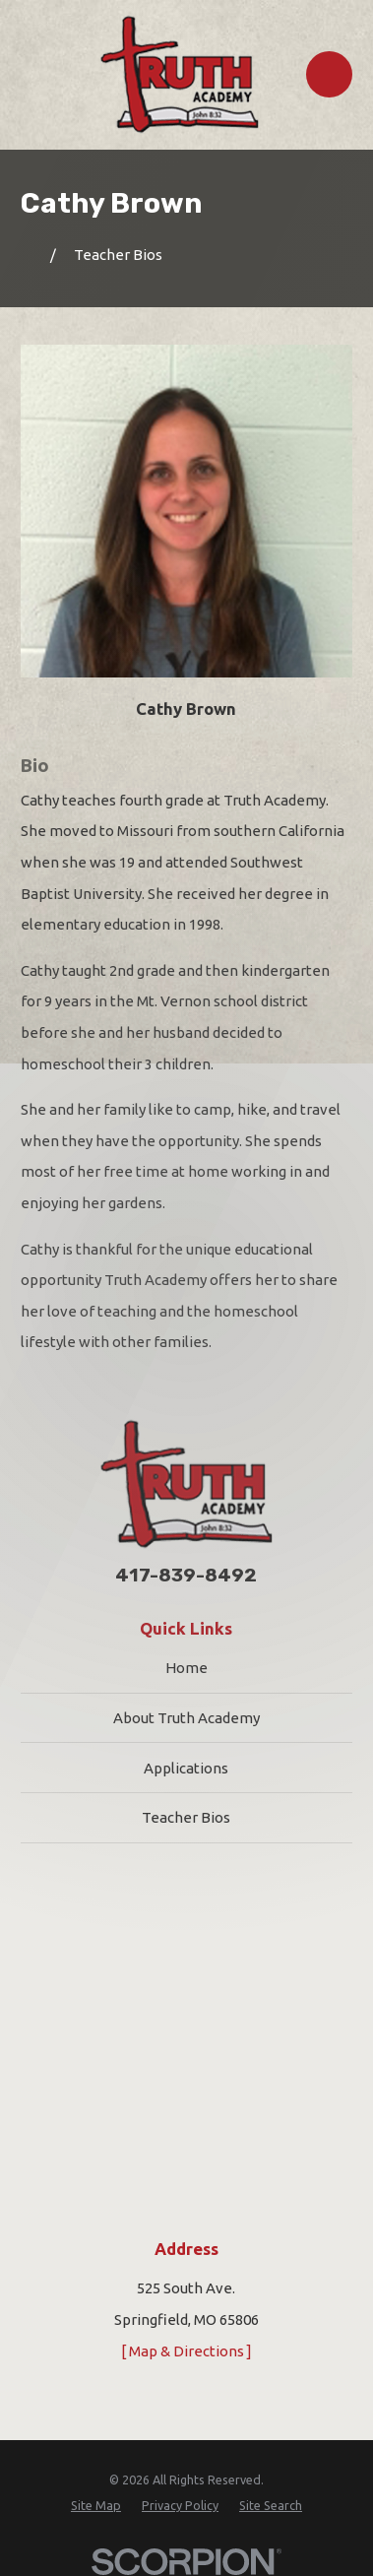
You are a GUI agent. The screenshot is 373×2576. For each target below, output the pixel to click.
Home (186, 1667)
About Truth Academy (186, 1717)
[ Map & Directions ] (186, 2351)
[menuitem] (96, 2505)
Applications (186, 1768)
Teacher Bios (186, 1817)
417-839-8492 (186, 1576)
